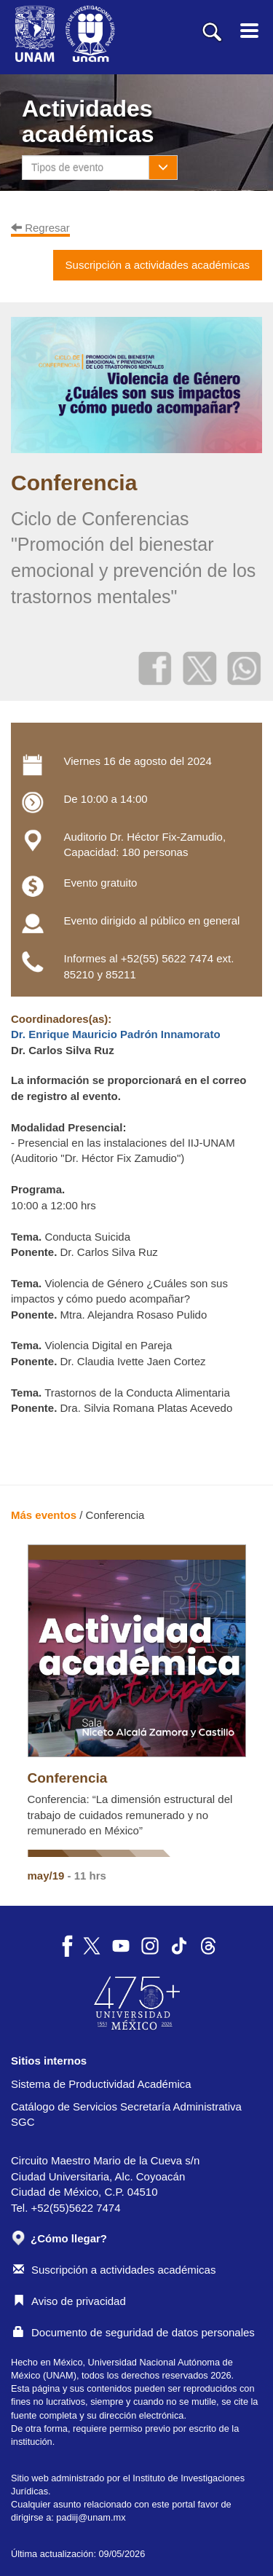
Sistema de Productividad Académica (101, 2084)
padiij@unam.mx (90, 2517)
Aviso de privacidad (69, 2301)
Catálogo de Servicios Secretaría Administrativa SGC (126, 2114)
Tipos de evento (67, 167)
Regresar (40, 227)
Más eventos (43, 1515)
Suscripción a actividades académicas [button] (158, 265)
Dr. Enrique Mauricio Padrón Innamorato (116, 1034)
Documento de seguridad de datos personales (134, 2332)
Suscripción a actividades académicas (114, 2269)
